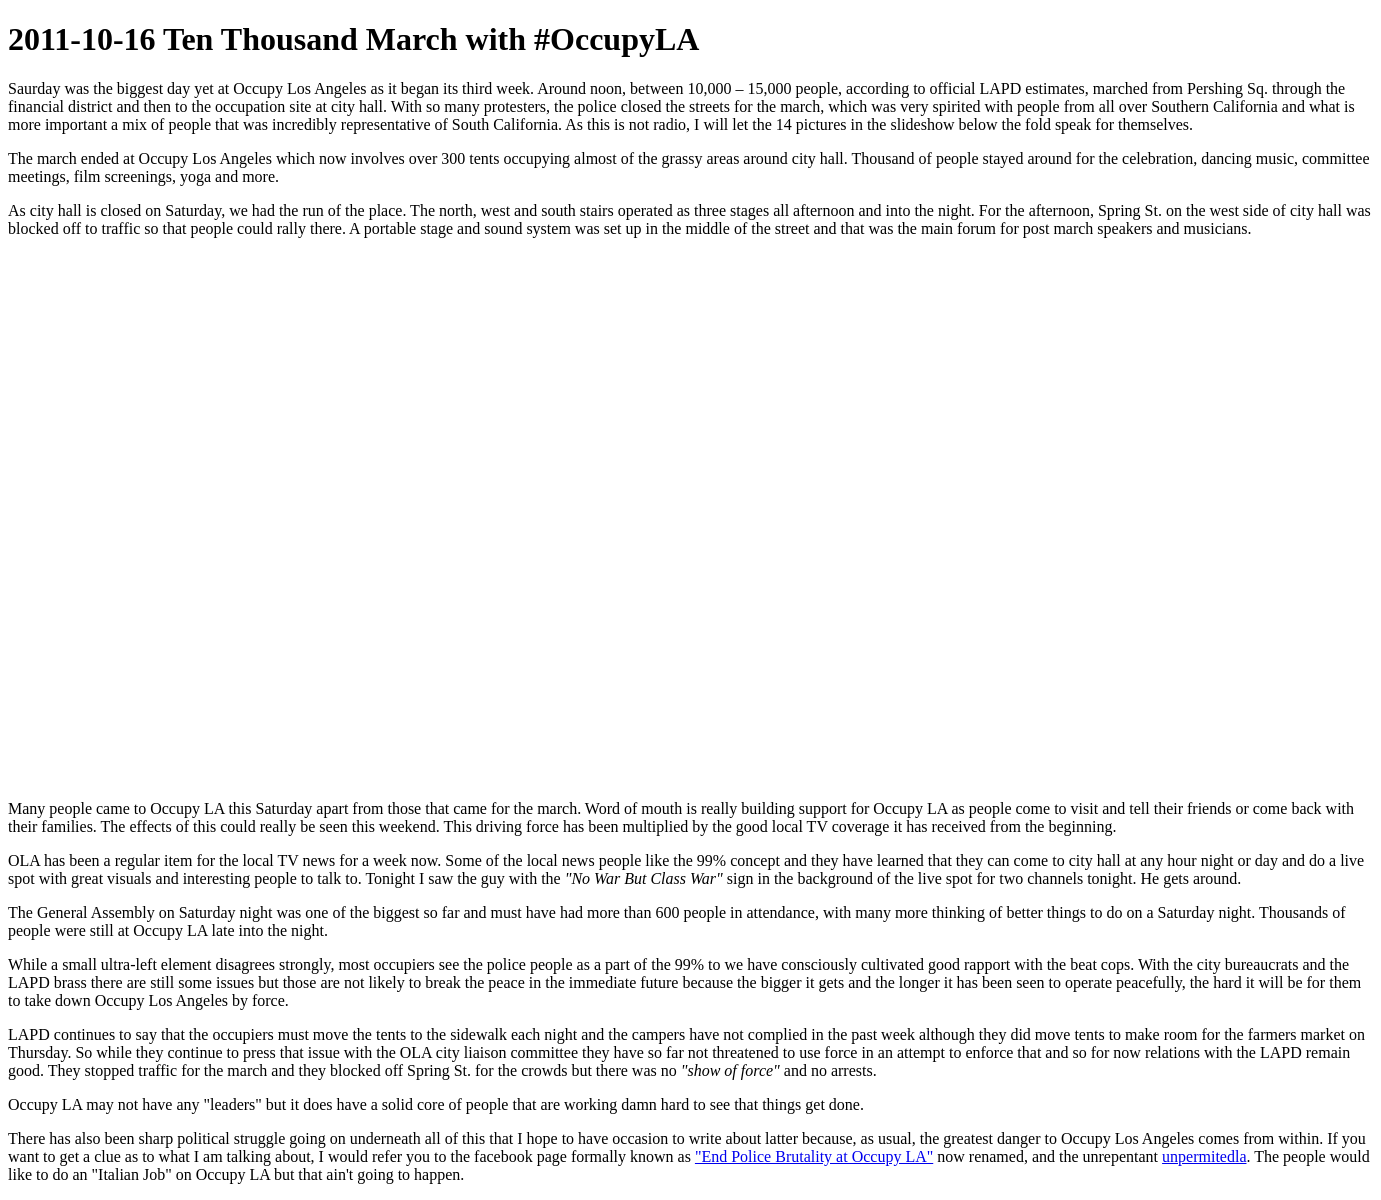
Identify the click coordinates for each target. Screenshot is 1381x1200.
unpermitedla (1204, 1156)
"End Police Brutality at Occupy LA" (814, 1156)
